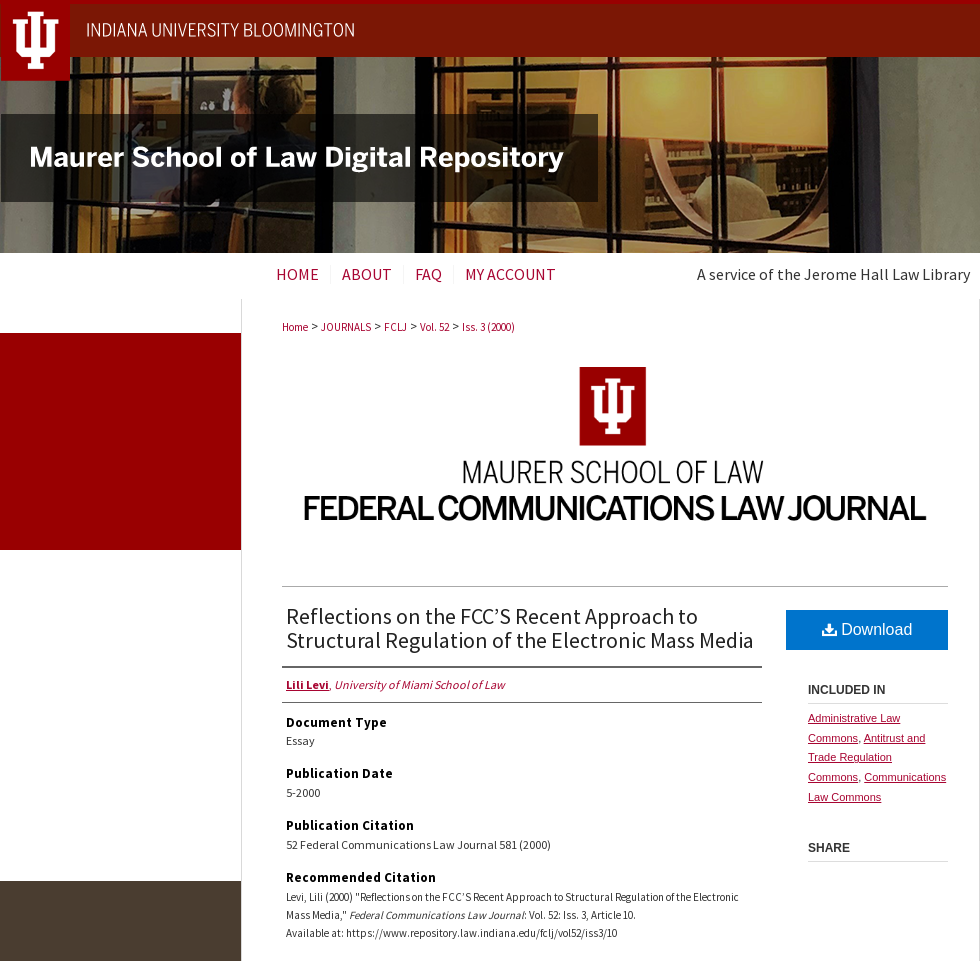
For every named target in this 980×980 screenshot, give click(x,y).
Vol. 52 (434, 327)
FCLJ (395, 327)
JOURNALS (346, 327)
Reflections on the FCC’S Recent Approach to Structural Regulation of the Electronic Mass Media (520, 628)
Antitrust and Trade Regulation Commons (866, 758)
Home (295, 327)
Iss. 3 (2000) (488, 327)
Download (867, 629)
